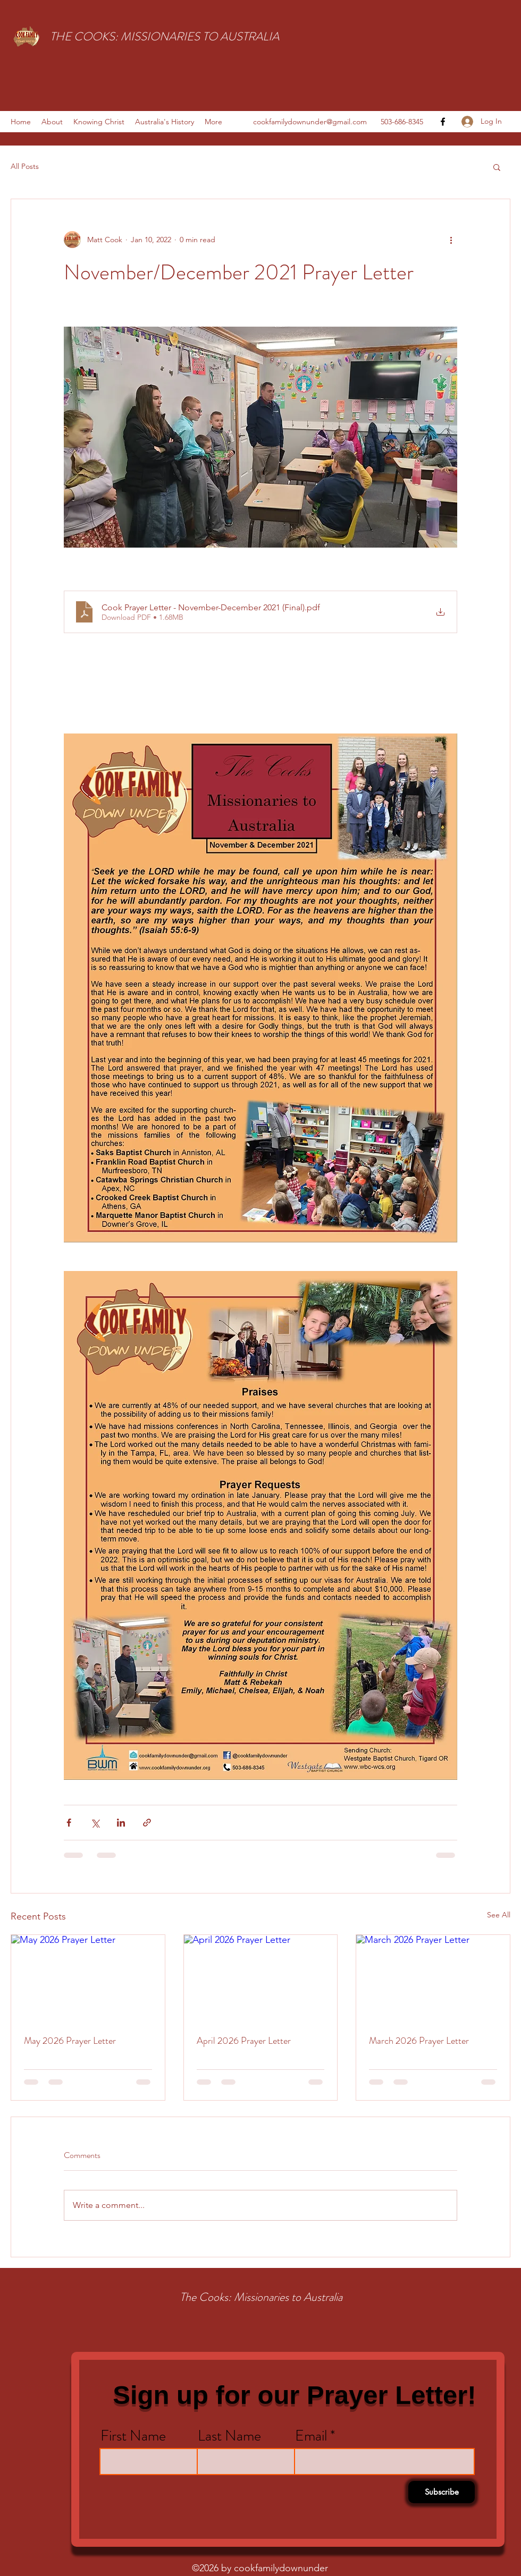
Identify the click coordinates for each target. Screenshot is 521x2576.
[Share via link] (147, 1823)
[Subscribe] (441, 2492)
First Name (133, 2435)
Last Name (229, 2435)
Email (311, 2435)
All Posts (25, 166)
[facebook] (443, 121)
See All (498, 1915)
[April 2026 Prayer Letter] (261, 1978)
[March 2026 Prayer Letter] (433, 1978)
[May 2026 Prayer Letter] (88, 1978)
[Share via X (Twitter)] (95, 1823)
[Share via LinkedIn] (121, 1823)
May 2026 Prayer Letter (70, 2041)
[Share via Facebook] (69, 1823)
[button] (497, 167)
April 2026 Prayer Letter (244, 2041)
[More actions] (450, 239)
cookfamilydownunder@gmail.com (310, 121)
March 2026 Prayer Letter (419, 2041)
